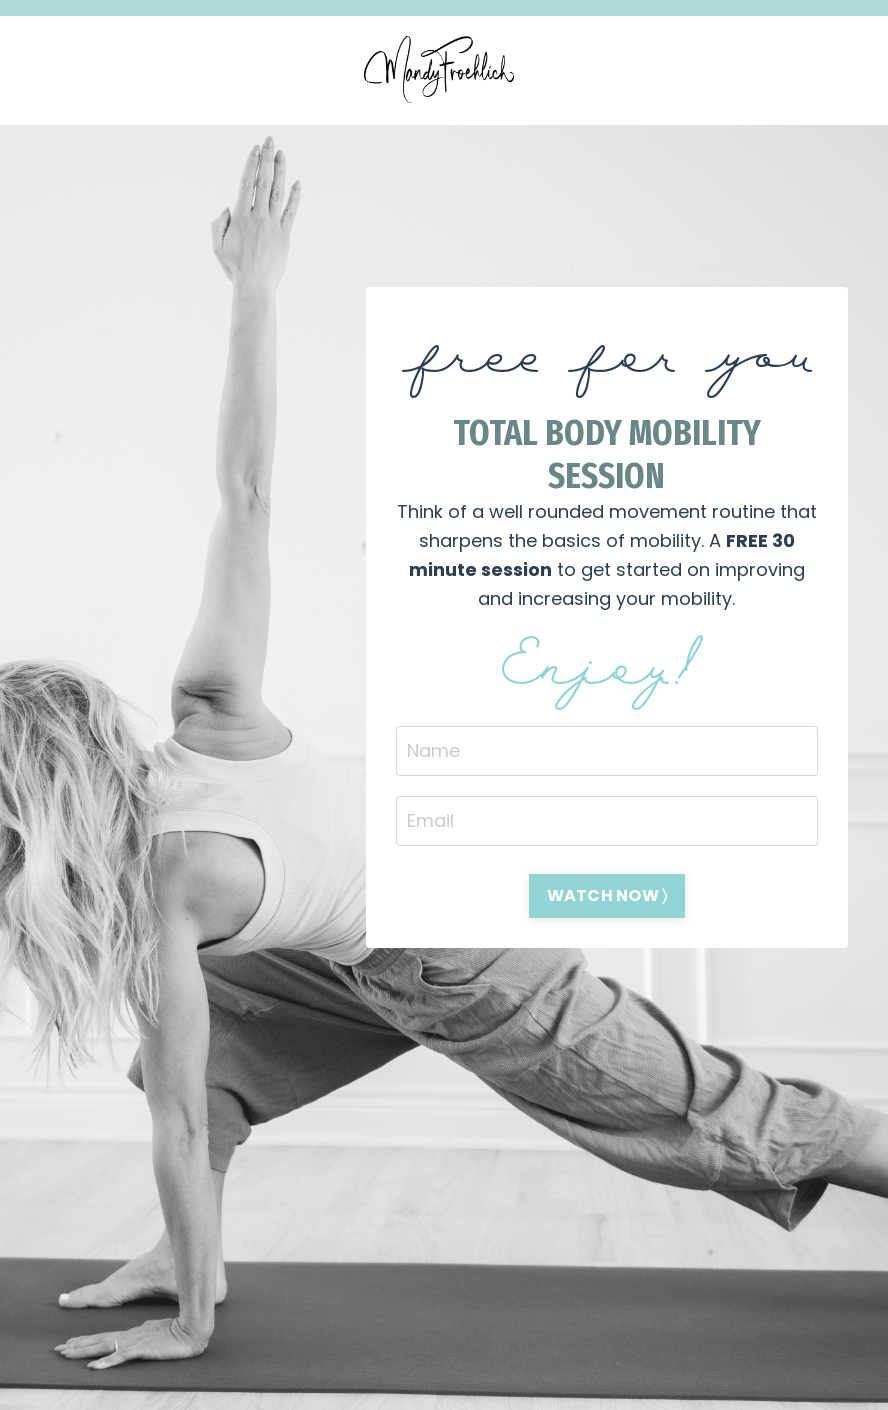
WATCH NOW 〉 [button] (607, 895)
